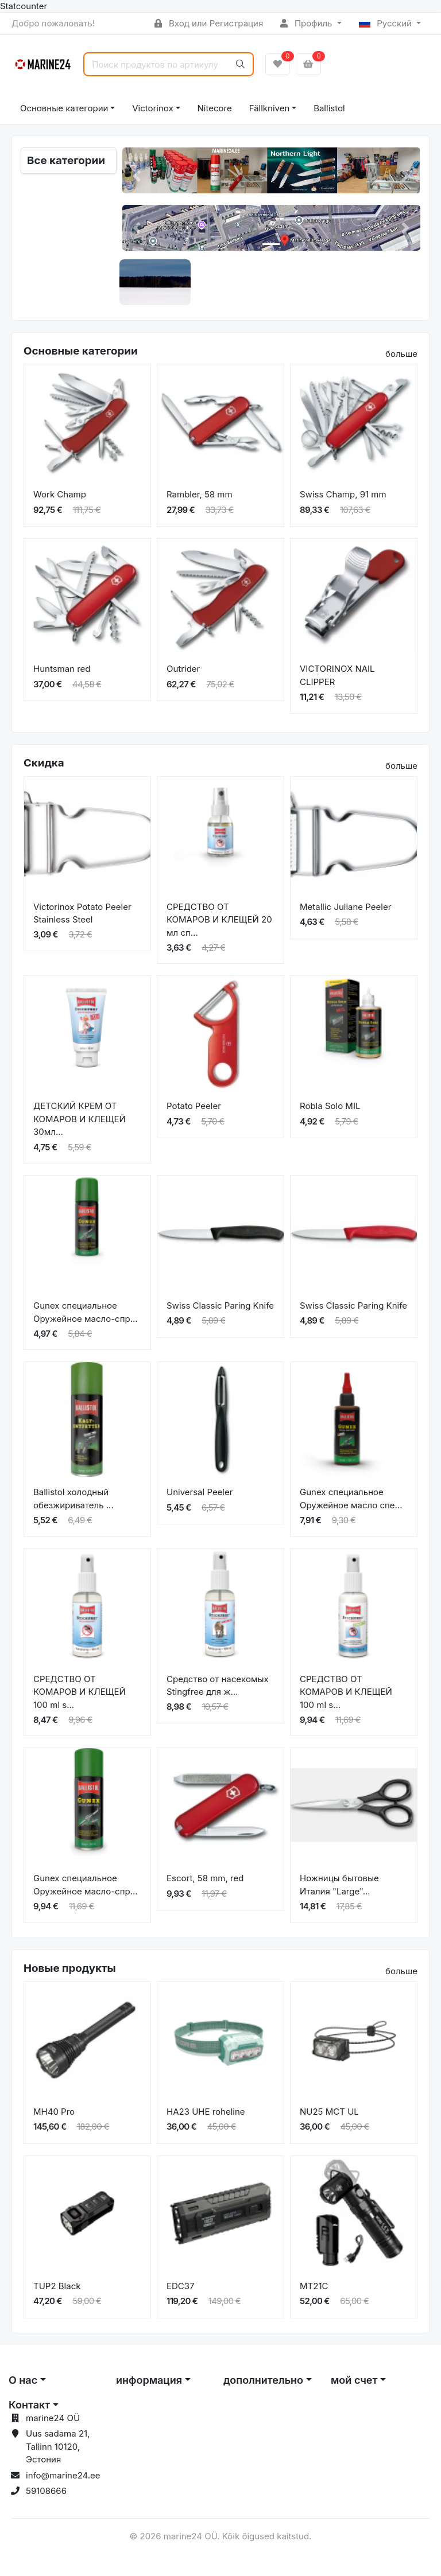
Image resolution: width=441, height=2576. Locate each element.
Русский (387, 23)
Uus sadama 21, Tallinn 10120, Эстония (58, 2446)
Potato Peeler (194, 1105)
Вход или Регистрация (208, 23)
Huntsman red (62, 668)
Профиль (307, 23)
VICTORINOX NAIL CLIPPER (337, 675)
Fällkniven (269, 108)
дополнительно (263, 2380)
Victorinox (152, 108)
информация (149, 2380)
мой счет (354, 2380)
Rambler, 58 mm (200, 494)
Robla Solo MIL (330, 1105)
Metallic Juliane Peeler (345, 906)
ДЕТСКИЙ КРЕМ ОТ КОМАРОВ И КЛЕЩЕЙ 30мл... (79, 1118)
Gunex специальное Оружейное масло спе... (351, 1499)
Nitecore (215, 108)
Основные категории (64, 108)
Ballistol (329, 108)
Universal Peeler (200, 1492)
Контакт (29, 2405)
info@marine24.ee (63, 2475)
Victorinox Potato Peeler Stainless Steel (82, 913)
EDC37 (181, 2286)
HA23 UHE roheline (206, 2111)
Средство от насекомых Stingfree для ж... (218, 1686)
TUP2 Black (56, 2286)
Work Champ (59, 494)
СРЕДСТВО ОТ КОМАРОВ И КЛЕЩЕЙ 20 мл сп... (219, 919)
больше (401, 353)
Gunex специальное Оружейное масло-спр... (85, 1312)
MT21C (314, 2286)
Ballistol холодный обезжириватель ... (73, 1499)
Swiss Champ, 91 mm (343, 494)
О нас (23, 2380)
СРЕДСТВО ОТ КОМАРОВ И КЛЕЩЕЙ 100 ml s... (79, 1692)
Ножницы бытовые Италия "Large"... (339, 1885)
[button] (137, 176)
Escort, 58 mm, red (205, 1878)
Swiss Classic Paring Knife (220, 1305)
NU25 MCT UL (329, 2111)
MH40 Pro (54, 2111)
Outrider (183, 668)
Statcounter (23, 6)
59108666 (46, 2490)
